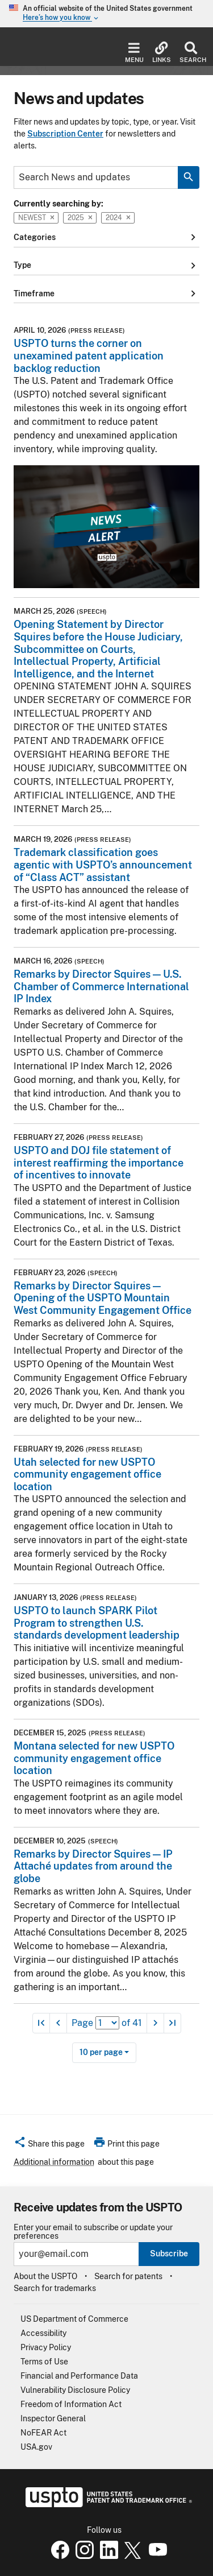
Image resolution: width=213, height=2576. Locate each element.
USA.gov (36, 2446)
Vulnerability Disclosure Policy (75, 2390)
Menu (134, 53)
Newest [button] (36, 218)
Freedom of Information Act (71, 2404)
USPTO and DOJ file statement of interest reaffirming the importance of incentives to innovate (98, 1162)
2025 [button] (80, 218)
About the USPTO (45, 2276)
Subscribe (169, 2253)
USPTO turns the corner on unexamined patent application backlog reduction (89, 355)
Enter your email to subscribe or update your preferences (93, 2231)
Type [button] (106, 266)
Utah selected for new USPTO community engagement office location (87, 1474)
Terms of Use (44, 2361)
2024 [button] (118, 218)
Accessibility (43, 2333)
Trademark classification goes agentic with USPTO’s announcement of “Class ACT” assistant (103, 864)
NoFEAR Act (43, 2432)
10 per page (101, 2052)
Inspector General (53, 2418)
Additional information (54, 2161)
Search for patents (128, 2276)
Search (190, 53)
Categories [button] (106, 237)
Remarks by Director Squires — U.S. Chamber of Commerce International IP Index (101, 986)
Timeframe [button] (106, 293)
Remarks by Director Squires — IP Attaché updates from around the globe (93, 1866)
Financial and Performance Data (79, 2375)
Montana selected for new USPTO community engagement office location (94, 1758)
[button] (49, 2145)
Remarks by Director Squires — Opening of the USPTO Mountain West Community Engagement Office (102, 1298)
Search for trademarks (55, 2288)
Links (161, 53)
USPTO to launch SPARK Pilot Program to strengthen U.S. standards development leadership (96, 1623)
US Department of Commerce (74, 2318)
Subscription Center (65, 133)
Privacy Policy (45, 2347)
